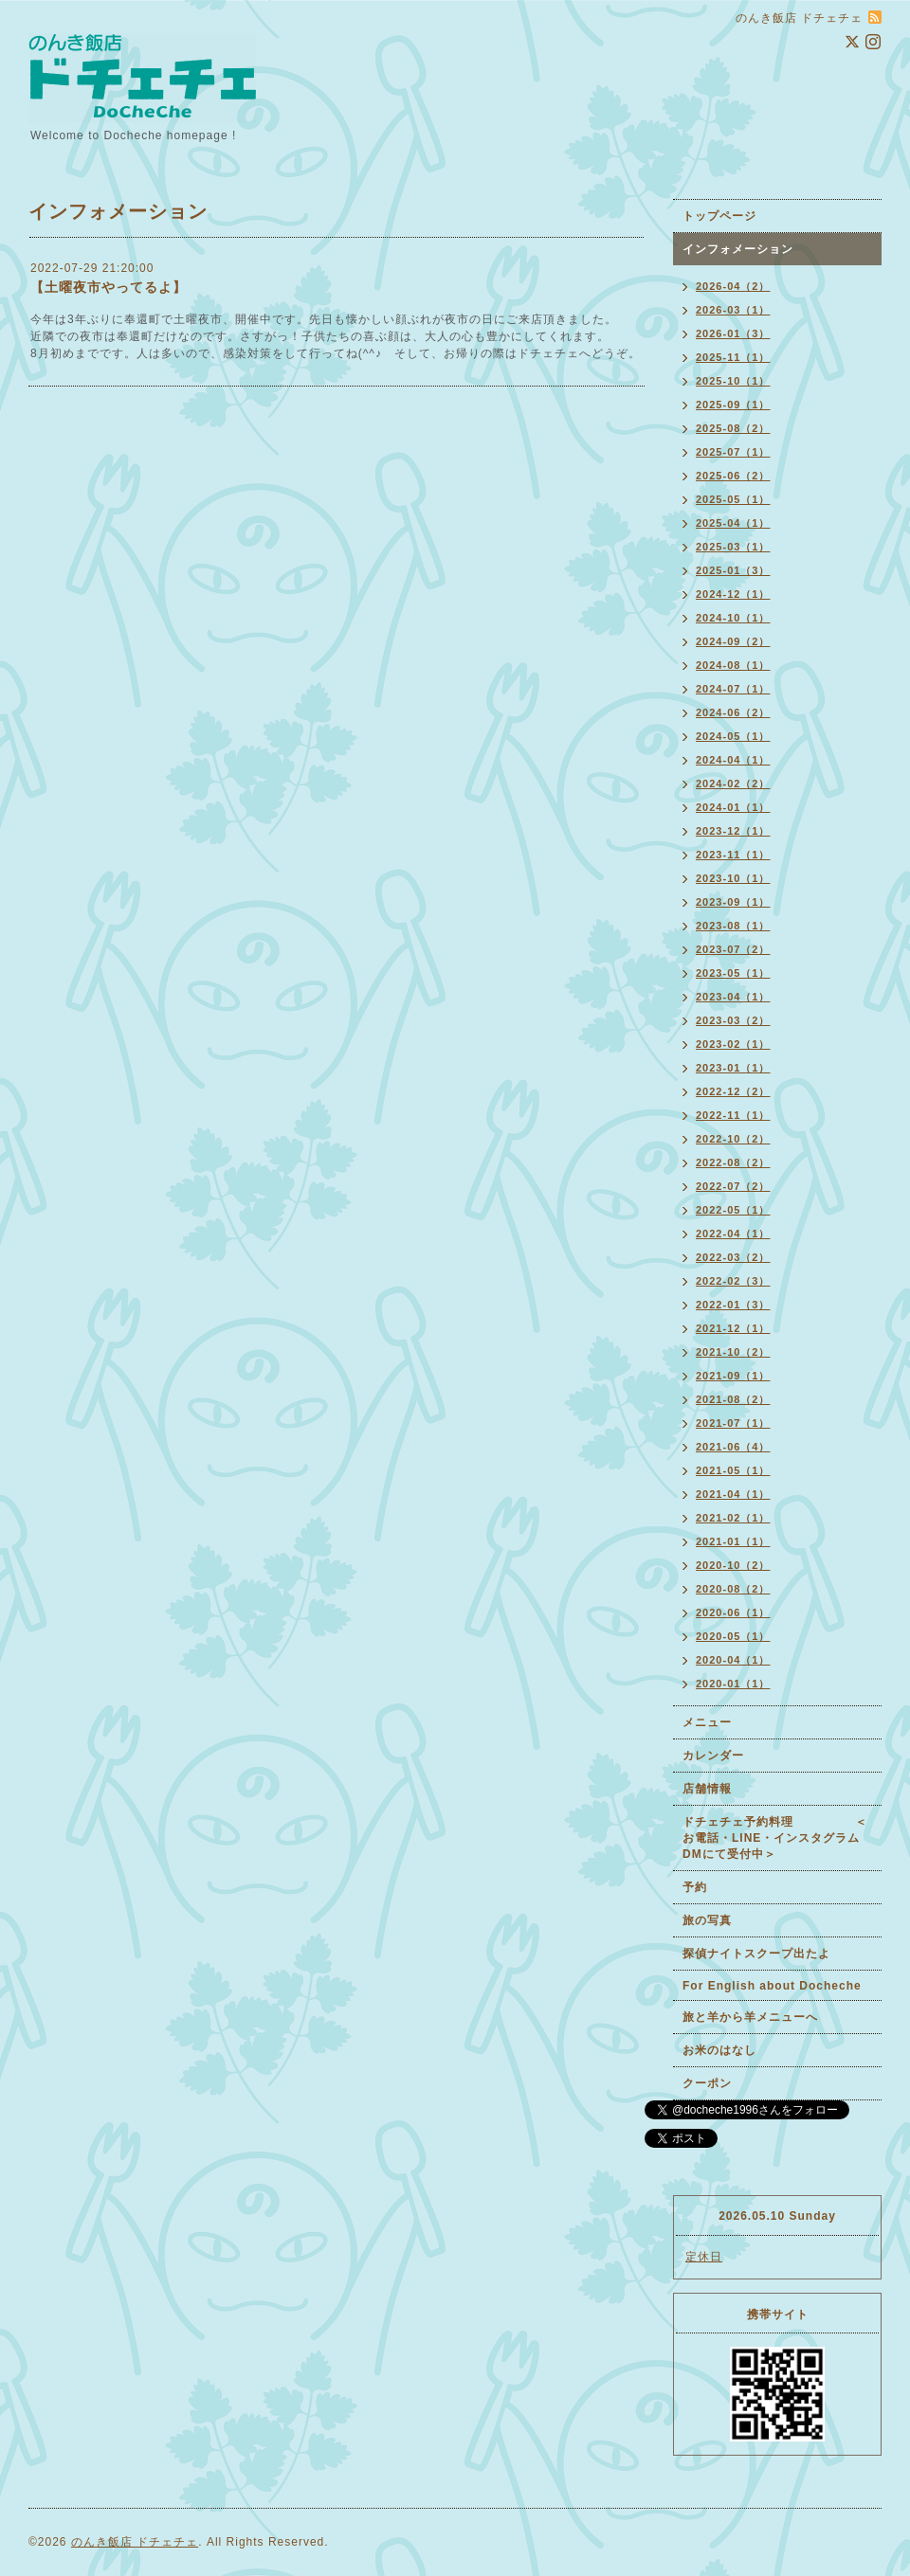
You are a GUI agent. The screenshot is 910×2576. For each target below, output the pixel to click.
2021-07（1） (733, 1423)
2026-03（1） (733, 309)
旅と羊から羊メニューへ (750, 2017)
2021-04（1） (733, 1494)
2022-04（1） (733, 1233)
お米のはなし (719, 2050)
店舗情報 (707, 1788)
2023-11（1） (733, 854)
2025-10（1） (733, 381)
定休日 (703, 2256)
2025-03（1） (733, 546)
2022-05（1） (733, 1210)
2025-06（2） (733, 475)
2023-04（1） (733, 996)
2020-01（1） (733, 1683)
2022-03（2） (733, 1257)
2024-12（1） (733, 594)
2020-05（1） (733, 1636)
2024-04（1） (733, 760)
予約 (694, 1887)
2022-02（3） (733, 1281)
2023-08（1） (733, 925)
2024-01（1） (733, 807)
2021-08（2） (733, 1399)
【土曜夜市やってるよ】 (108, 287)
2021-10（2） (733, 1352)
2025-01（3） (733, 570)
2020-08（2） (733, 1588)
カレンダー (713, 1755)
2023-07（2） (733, 949)
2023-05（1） (733, 973)
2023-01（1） (733, 1067)
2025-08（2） (733, 428)
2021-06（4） (733, 1446)
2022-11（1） (733, 1115)
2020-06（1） (733, 1612)
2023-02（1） (733, 1044)
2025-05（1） (733, 499)
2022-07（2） (733, 1186)
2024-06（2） (733, 712)
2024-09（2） (733, 641)
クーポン (707, 2083)
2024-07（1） (733, 688)
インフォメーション (737, 249)
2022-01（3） (733, 1304)
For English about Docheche (772, 1985)
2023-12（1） (733, 831)
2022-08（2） (733, 1162)
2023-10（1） (733, 878)
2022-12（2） (733, 1091)
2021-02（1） (733, 1517)
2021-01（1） (733, 1541)
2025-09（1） (733, 404)
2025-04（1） (733, 523)
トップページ (719, 216)
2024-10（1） (733, 617)
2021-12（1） (733, 1328)
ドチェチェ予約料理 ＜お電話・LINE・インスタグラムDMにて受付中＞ (774, 1838)
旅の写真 (707, 1920)
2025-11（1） (733, 357)
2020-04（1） (733, 1660)
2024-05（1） (733, 736)
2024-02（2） (733, 783)
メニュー (707, 1722)
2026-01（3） (733, 333)
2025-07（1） (733, 452)
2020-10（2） (733, 1565)
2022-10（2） (733, 1138)
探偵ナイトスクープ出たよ (756, 1953)
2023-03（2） (733, 1020)
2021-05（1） (733, 1470)
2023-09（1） (733, 902)
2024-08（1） (733, 665)
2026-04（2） (733, 286)
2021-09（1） (733, 1375)
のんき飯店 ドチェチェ (134, 2542)
